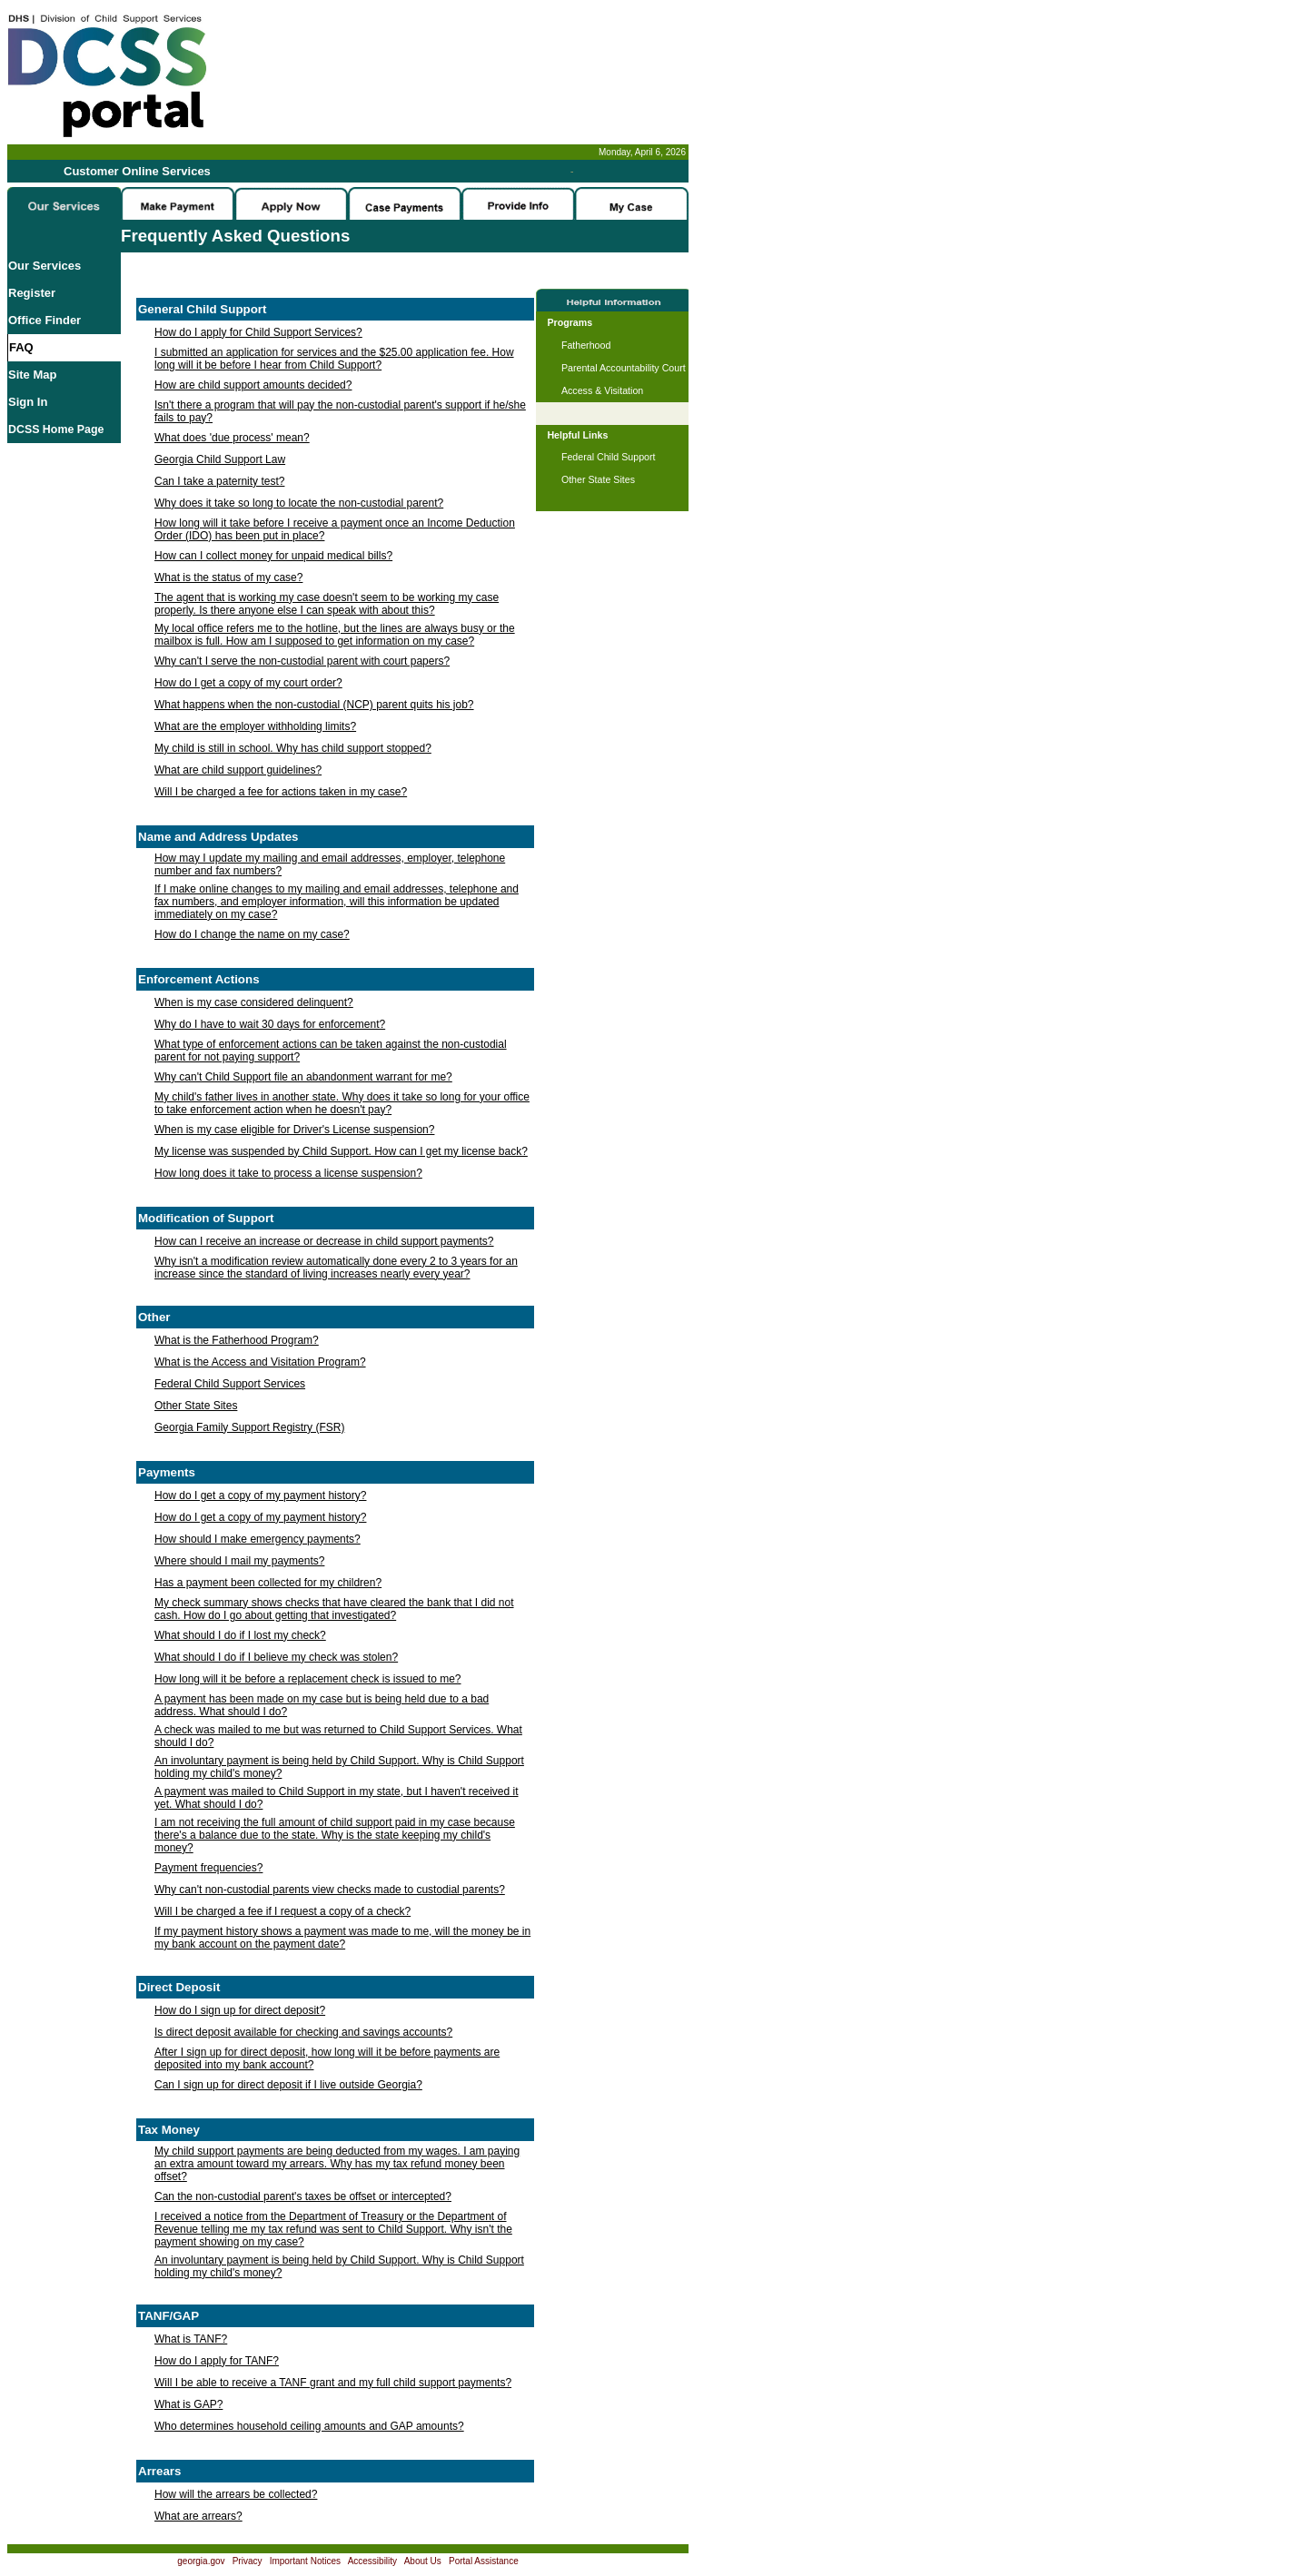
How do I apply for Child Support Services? (258, 332)
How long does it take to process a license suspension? (288, 1173)
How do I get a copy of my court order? (248, 682)
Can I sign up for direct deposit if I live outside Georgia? (288, 2084)
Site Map (32, 374)
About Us (422, 2561)
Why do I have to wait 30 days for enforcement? (269, 1024)
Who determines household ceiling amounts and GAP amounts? (309, 2426)
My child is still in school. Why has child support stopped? (292, 748)
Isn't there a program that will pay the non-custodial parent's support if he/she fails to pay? (340, 411)
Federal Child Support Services (229, 1383)
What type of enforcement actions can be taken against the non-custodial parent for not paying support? (330, 1050)
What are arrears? (198, 2516)
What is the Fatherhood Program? (236, 1340)
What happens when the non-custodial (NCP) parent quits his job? (314, 704)
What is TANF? (190, 2339)
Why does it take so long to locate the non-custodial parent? (298, 503)
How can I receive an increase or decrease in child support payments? (324, 1241)
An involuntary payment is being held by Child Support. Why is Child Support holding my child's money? (339, 1767)
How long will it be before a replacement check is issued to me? (307, 1679)
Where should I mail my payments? (239, 1560)
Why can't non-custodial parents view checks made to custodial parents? (329, 1889)
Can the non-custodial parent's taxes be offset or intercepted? (302, 2196)
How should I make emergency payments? (257, 1539)
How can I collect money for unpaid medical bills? (273, 555)
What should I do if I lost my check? (240, 1635)
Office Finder (44, 320)
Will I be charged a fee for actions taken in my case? (280, 791)
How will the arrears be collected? (235, 2494)
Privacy (248, 2561)
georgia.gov (200, 2561)
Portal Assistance (484, 2561)
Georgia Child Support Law (219, 459)
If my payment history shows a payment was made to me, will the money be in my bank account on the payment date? (342, 1937)
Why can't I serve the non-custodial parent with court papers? (302, 661)
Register (31, 293)
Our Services (44, 265)
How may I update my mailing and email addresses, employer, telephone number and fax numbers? (329, 864)
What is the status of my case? (228, 577)
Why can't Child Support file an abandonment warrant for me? (303, 1077)
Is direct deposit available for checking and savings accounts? (303, 2032)
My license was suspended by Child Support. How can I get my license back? (341, 1151)
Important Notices (305, 2561)
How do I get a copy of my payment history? (260, 1495)
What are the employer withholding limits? (255, 726)
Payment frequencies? (208, 1867)
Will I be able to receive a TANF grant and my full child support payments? (332, 2382)
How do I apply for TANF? (216, 2360)
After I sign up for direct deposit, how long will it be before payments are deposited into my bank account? (327, 2058)
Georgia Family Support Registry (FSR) (249, 1427)
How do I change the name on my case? (252, 934)
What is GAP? (188, 2404)
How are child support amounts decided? (253, 385)
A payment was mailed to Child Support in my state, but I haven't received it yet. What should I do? (336, 1798)
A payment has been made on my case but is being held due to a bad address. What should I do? (321, 1705)
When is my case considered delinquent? (253, 1002)
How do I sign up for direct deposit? (239, 2010)
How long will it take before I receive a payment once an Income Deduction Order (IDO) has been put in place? (334, 529)
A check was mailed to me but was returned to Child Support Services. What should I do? (338, 1736)
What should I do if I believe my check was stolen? (276, 1657)
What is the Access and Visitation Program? (260, 1362)
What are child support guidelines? (238, 770)
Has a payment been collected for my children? (268, 1582)
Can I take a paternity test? (219, 481)
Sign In (27, 402)
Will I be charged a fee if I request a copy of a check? (282, 1911)
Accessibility (372, 2561)
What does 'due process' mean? (232, 437)
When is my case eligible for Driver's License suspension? (294, 1129)
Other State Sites (195, 1405)
